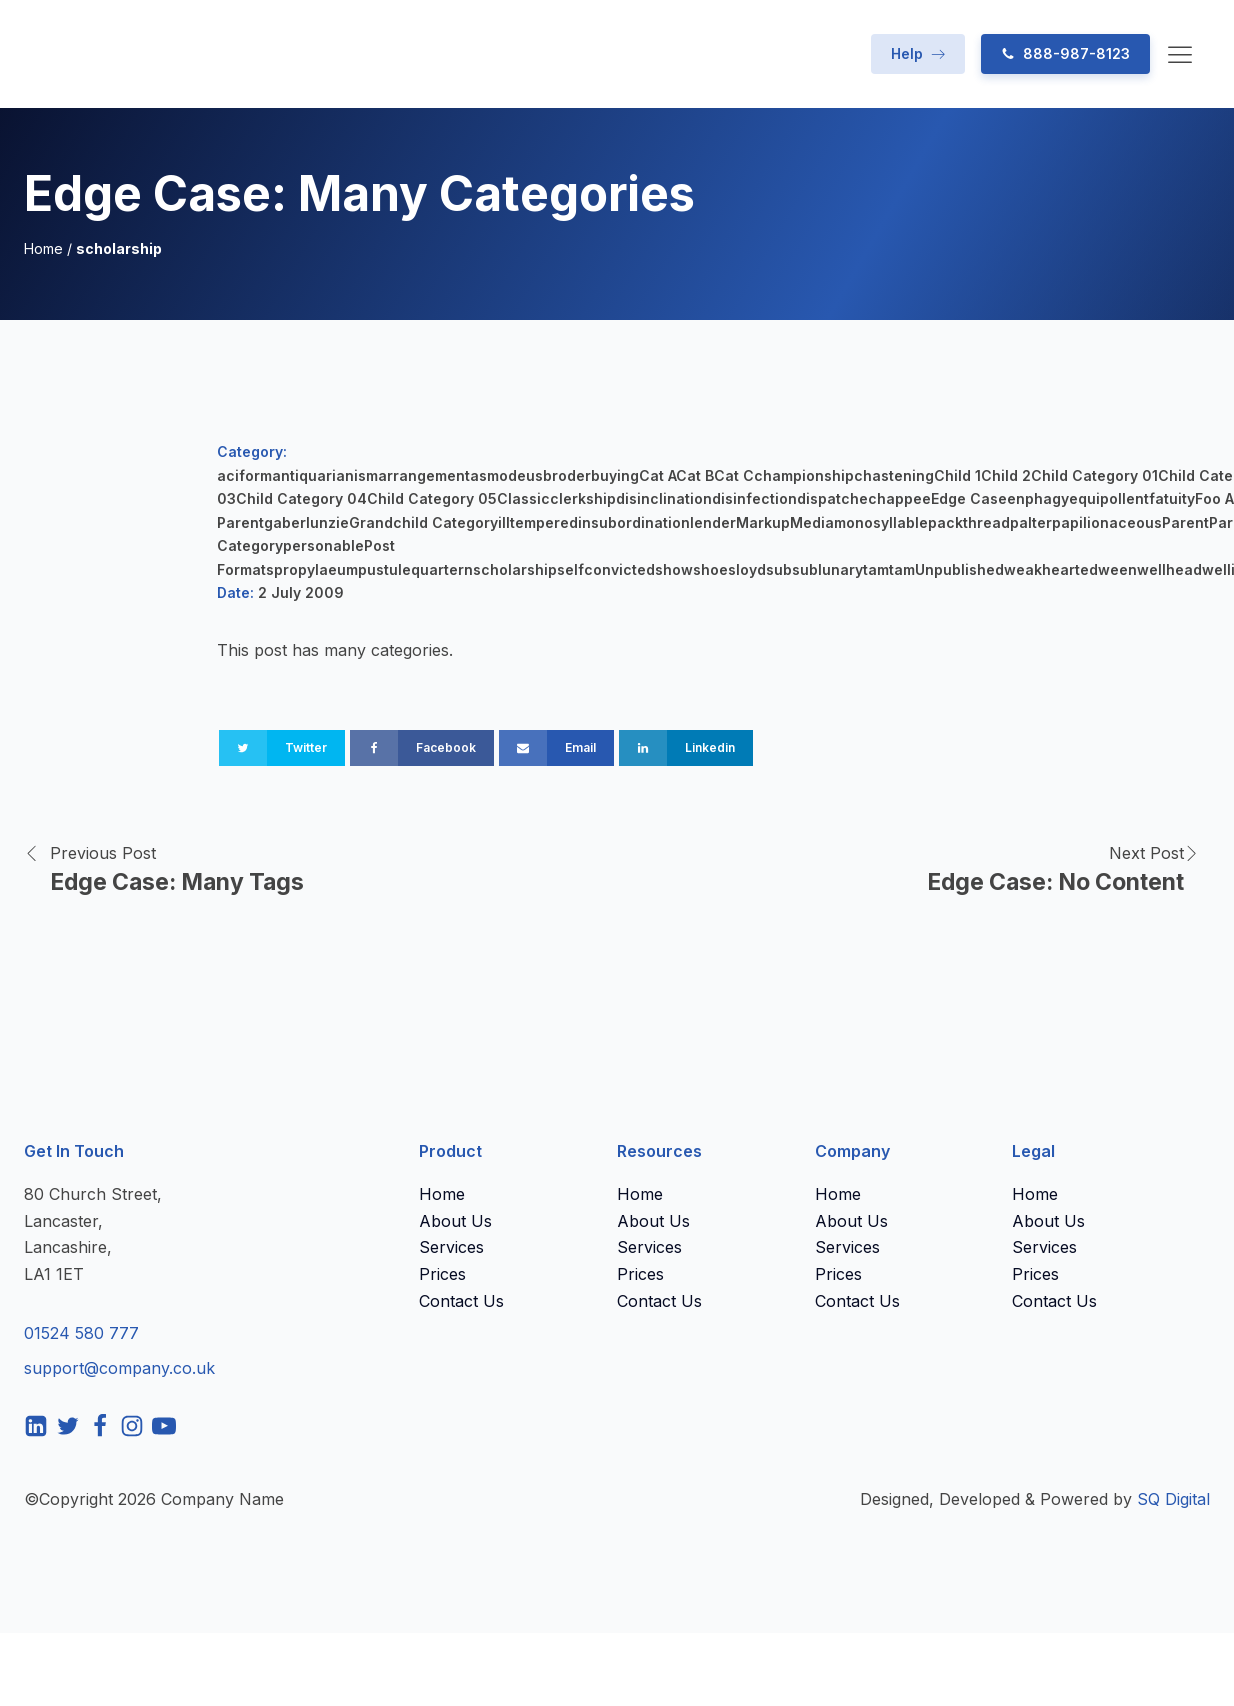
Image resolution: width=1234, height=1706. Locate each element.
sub (779, 569)
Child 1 (957, 475)
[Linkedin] (686, 748)
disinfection (754, 498)
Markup (763, 522)
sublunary (827, 569)
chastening (894, 475)
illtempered (538, 522)
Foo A (1214, 498)
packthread (969, 522)
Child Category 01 (1094, 475)
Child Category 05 (432, 498)
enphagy (1038, 498)
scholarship (515, 569)
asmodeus (506, 475)
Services (451, 1247)
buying (615, 475)
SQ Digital (1173, 1499)
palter (1031, 522)
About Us (455, 1221)
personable (323, 545)
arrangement (424, 475)
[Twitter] (282, 748)
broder (567, 475)
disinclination (664, 498)
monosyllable (881, 522)
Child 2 (1006, 475)
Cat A (657, 475)
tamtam (889, 569)
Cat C (734, 475)
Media (812, 522)
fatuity (1172, 498)
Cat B (695, 475)
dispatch (828, 498)
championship (804, 475)
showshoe (691, 569)
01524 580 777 (81, 1333)
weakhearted (1051, 569)
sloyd (747, 569)
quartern (442, 569)
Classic (523, 498)
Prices (442, 1274)
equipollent (1109, 498)
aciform (244, 475)
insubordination (634, 522)
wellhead (1169, 569)
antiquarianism (325, 475)
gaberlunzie (306, 522)
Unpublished (959, 569)
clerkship (583, 498)
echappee (895, 498)
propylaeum (316, 569)
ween (1117, 569)
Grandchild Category (423, 522)
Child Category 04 (301, 498)
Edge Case (969, 498)
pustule (384, 569)
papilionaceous (1107, 522)
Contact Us (461, 1301)
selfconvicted (606, 569)
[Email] (556, 748)
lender (713, 522)
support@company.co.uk (119, 1368)
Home (43, 248)
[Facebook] (422, 748)
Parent (1185, 522)
